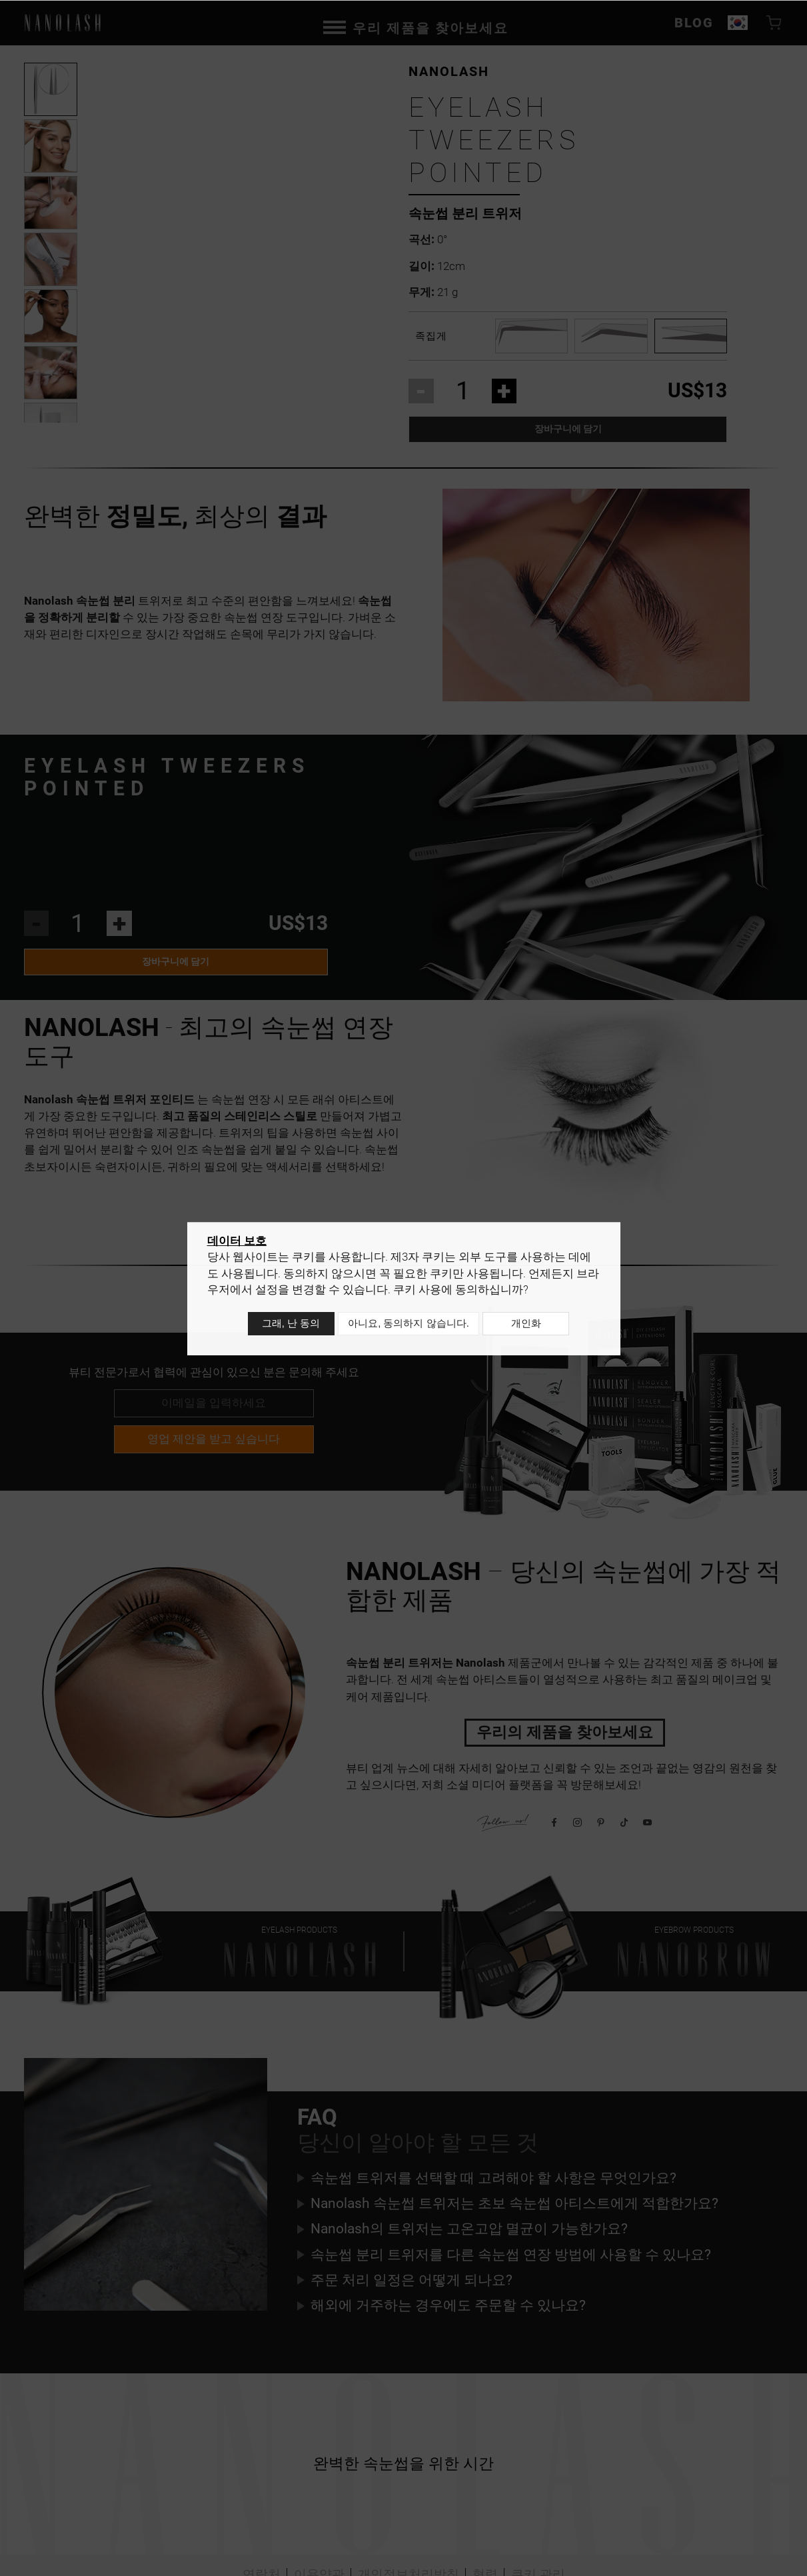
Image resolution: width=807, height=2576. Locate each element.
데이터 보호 (237, 1245)
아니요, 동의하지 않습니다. (408, 1325)
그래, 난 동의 (288, 1325)
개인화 (529, 1325)
